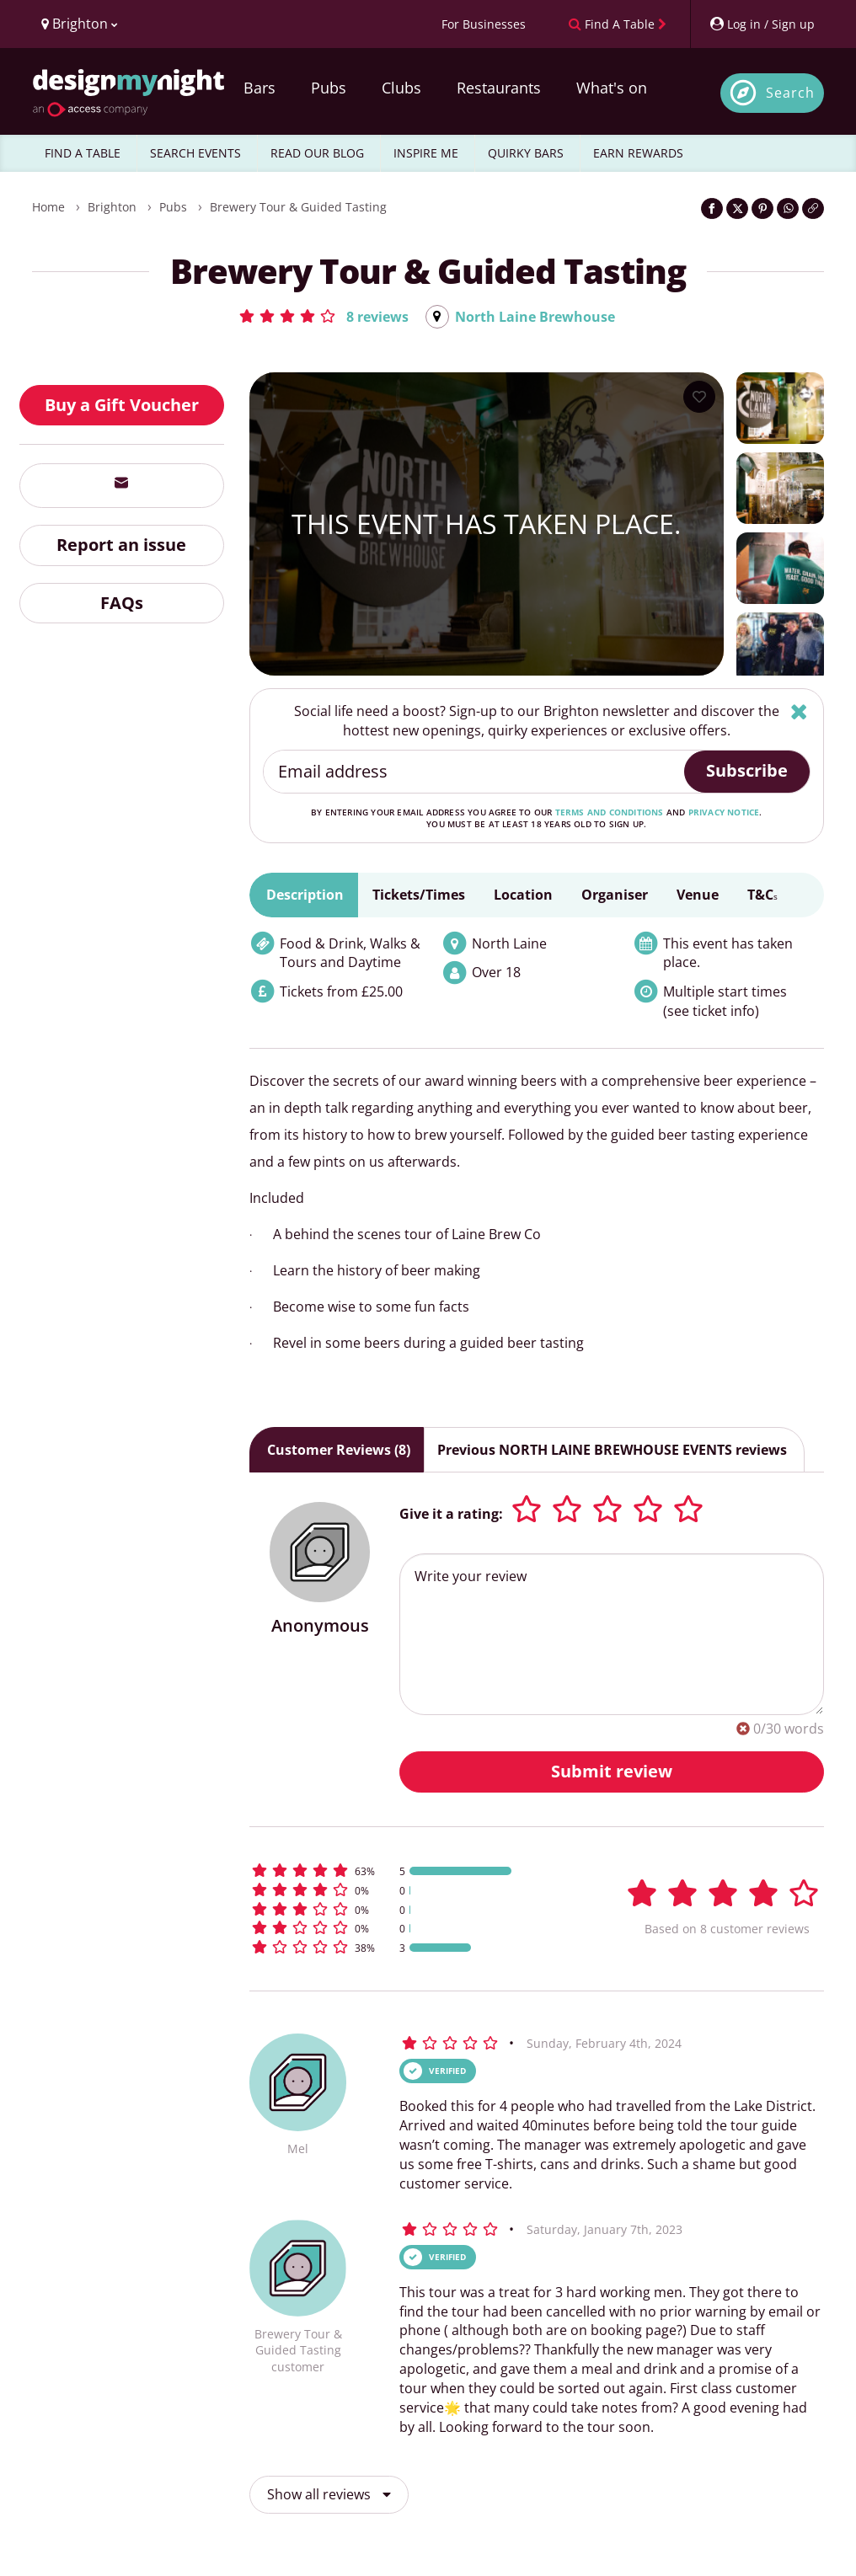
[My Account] (761, 24)
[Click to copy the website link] (813, 208)
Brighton (112, 207)
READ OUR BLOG (317, 153)
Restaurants (499, 87)
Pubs (328, 87)
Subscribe (747, 770)
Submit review (611, 1771)
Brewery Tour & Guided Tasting (298, 207)
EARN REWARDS (638, 153)
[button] (323, 315)
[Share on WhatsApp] (788, 208)
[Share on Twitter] (737, 208)
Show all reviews (329, 2494)
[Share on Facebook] (712, 208)
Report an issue (121, 544)
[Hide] (799, 711)
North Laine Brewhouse (535, 316)
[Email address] (475, 772)
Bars (259, 87)
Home (48, 207)
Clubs (401, 87)
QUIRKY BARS (526, 153)
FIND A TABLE (82, 153)
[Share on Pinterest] (762, 208)
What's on (611, 87)
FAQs (121, 602)
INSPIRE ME (425, 153)
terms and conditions (609, 812)
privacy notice (724, 812)
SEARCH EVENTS (195, 153)
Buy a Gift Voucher (122, 404)
